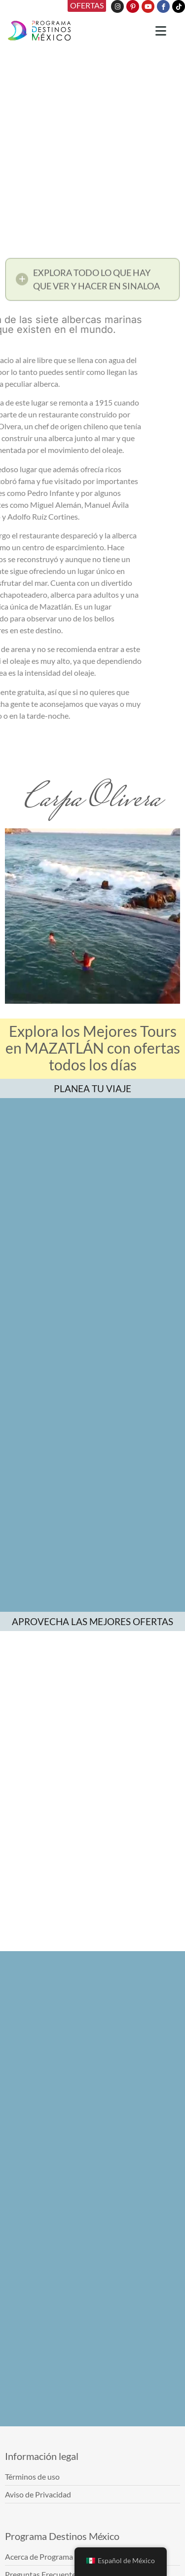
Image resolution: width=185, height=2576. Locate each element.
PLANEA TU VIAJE (92, 1088)
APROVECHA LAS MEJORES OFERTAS (92, 1621)
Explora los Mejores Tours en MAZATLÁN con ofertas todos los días (92, 1047)
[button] (92, 283)
